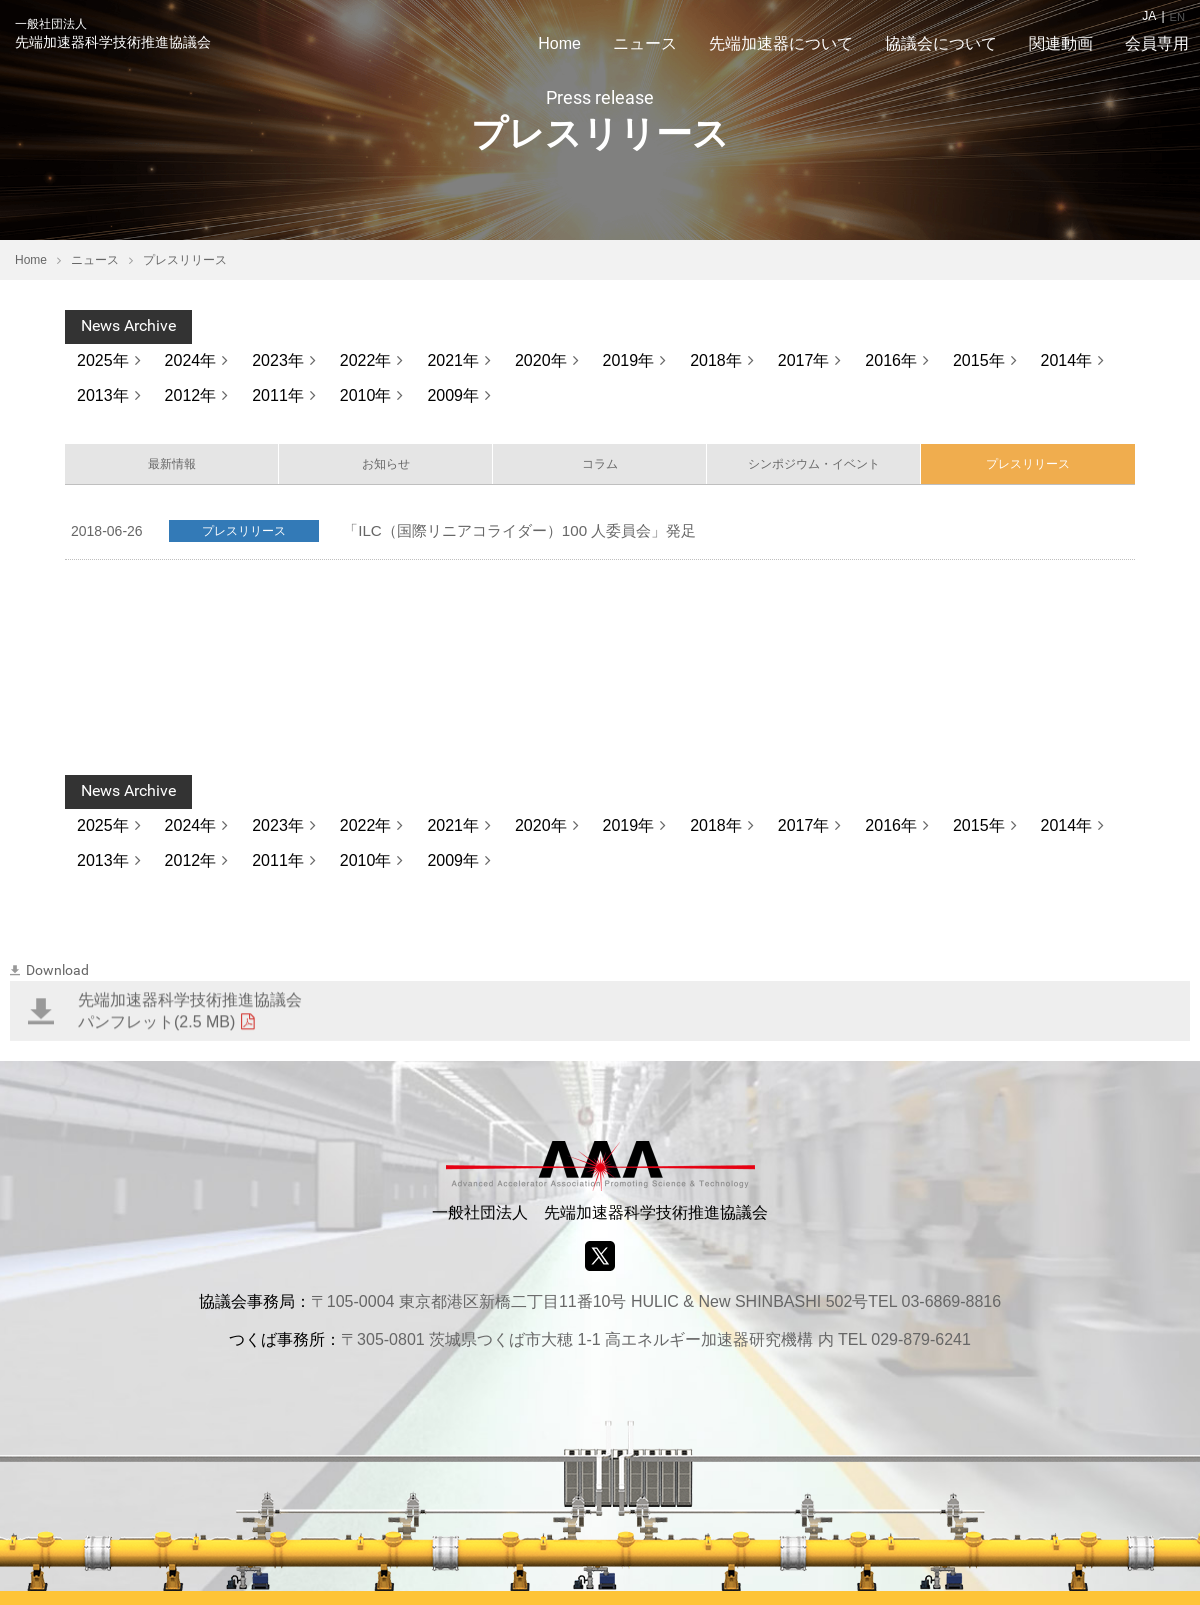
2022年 (366, 360)
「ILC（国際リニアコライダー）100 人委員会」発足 (531, 536)
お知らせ (386, 467)
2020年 (541, 360)
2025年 (103, 360)
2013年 (103, 395)
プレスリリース (1028, 467)
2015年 (979, 360)
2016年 (891, 360)
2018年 (716, 360)
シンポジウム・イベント (814, 467)
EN (1176, 16)
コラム (600, 467)
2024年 (191, 360)
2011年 (278, 395)
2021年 (453, 360)
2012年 (191, 395)
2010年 (366, 395)
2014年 (1067, 360)
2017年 (804, 360)
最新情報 (172, 467)
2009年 (453, 395)
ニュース (95, 260)
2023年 (278, 360)
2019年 (629, 360)
